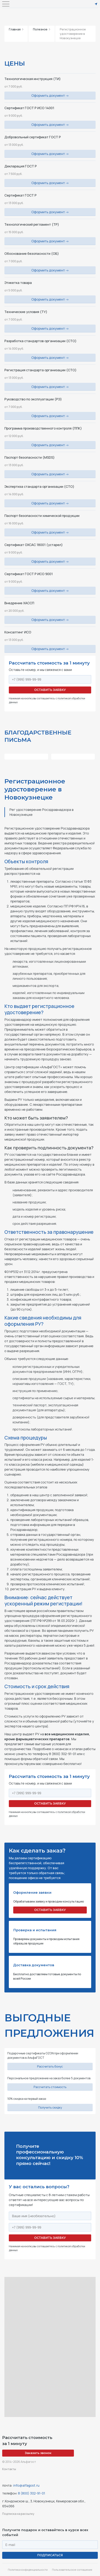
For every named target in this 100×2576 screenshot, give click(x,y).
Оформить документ (50, 95)
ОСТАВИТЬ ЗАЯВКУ (50, 1910)
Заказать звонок (38, 2453)
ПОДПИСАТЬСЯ (50, 2555)
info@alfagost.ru (26, 2485)
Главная (16, 29)
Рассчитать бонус (50, 2066)
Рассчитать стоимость (50, 2087)
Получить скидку (50, 2107)
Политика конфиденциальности (28, 2569)
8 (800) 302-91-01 (31, 2493)
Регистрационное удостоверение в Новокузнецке (73, 33)
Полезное (41, 29)
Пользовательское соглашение (72, 2569)
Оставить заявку (50, 690)
